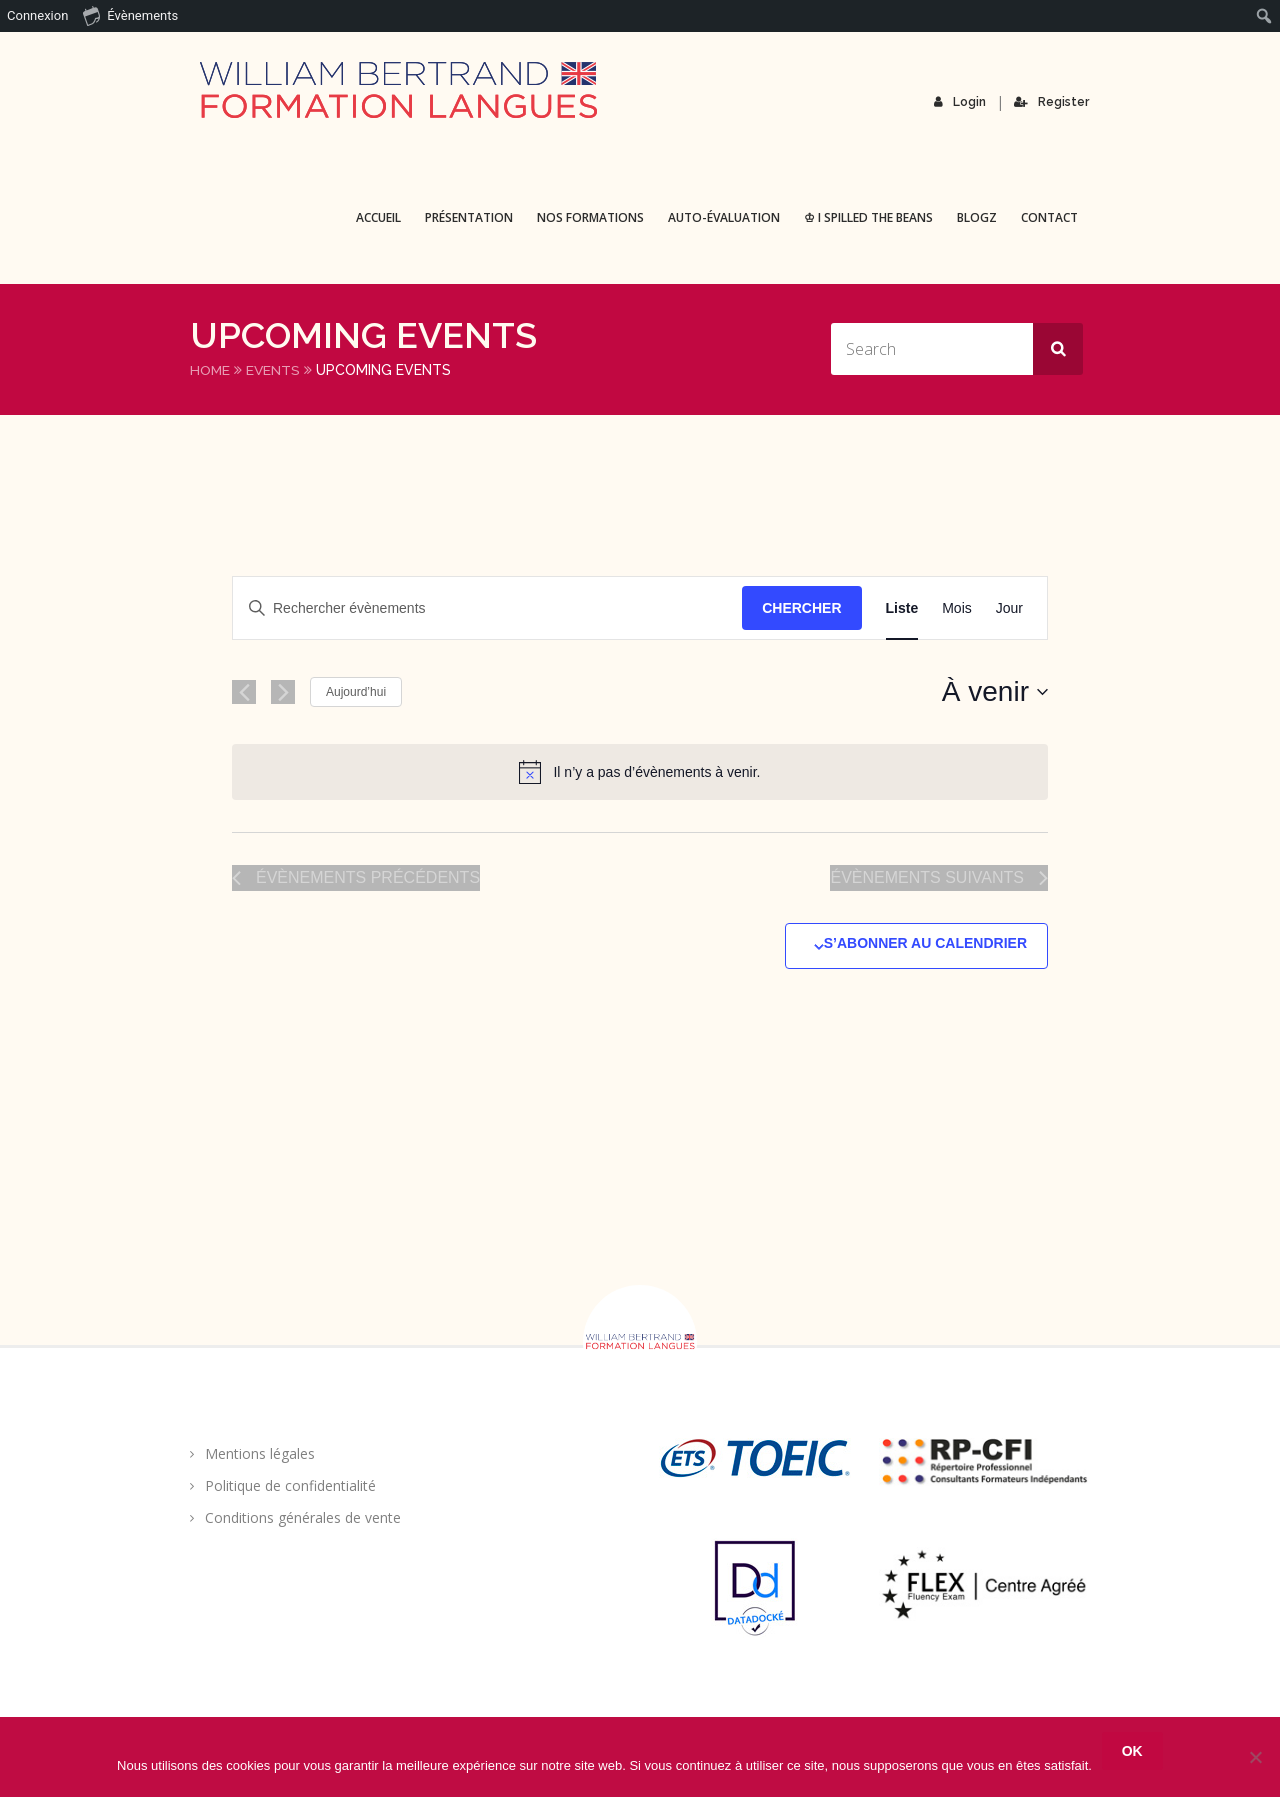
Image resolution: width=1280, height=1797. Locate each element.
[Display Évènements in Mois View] (957, 607)
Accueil (378, 217)
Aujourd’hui (356, 691)
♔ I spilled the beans (868, 217)
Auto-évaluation (724, 217)
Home (210, 370)
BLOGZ (977, 217)
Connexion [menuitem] (37, 15)
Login (961, 102)
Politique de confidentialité (290, 1484)
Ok (1132, 1751)
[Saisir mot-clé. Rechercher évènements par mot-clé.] (487, 607)
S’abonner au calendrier (925, 942)
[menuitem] (1264, 16)
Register (1052, 102)
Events (274, 370)
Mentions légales (260, 1452)
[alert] (640, 771)
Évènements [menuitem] (130, 15)
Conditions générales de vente (303, 1516)
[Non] (1255, 1757)
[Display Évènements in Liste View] (902, 607)
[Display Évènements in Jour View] (1009, 607)
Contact (1049, 217)
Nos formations (590, 217)
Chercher (801, 607)
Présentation (469, 217)
